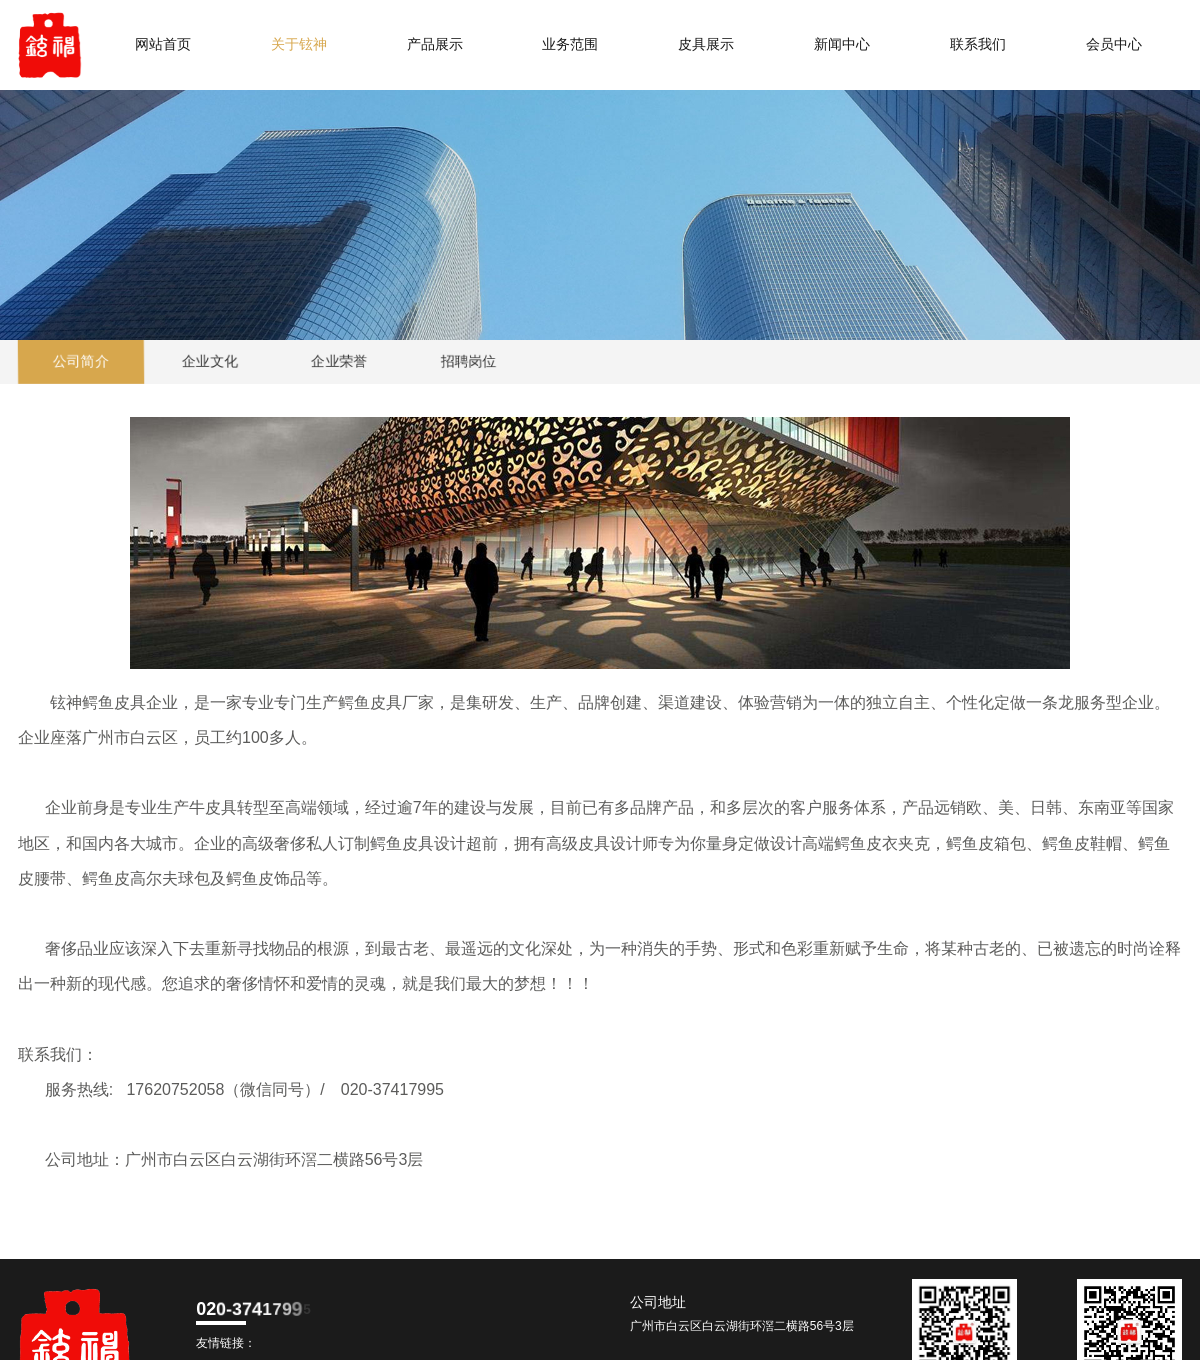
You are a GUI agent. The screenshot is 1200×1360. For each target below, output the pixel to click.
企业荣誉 (339, 361)
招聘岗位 (468, 361)
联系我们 (978, 44)
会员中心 (1114, 44)
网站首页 (163, 44)
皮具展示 (706, 44)
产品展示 (435, 44)
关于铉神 (299, 44)
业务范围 (570, 44)
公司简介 (81, 361)
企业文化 (210, 361)
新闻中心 (842, 44)
